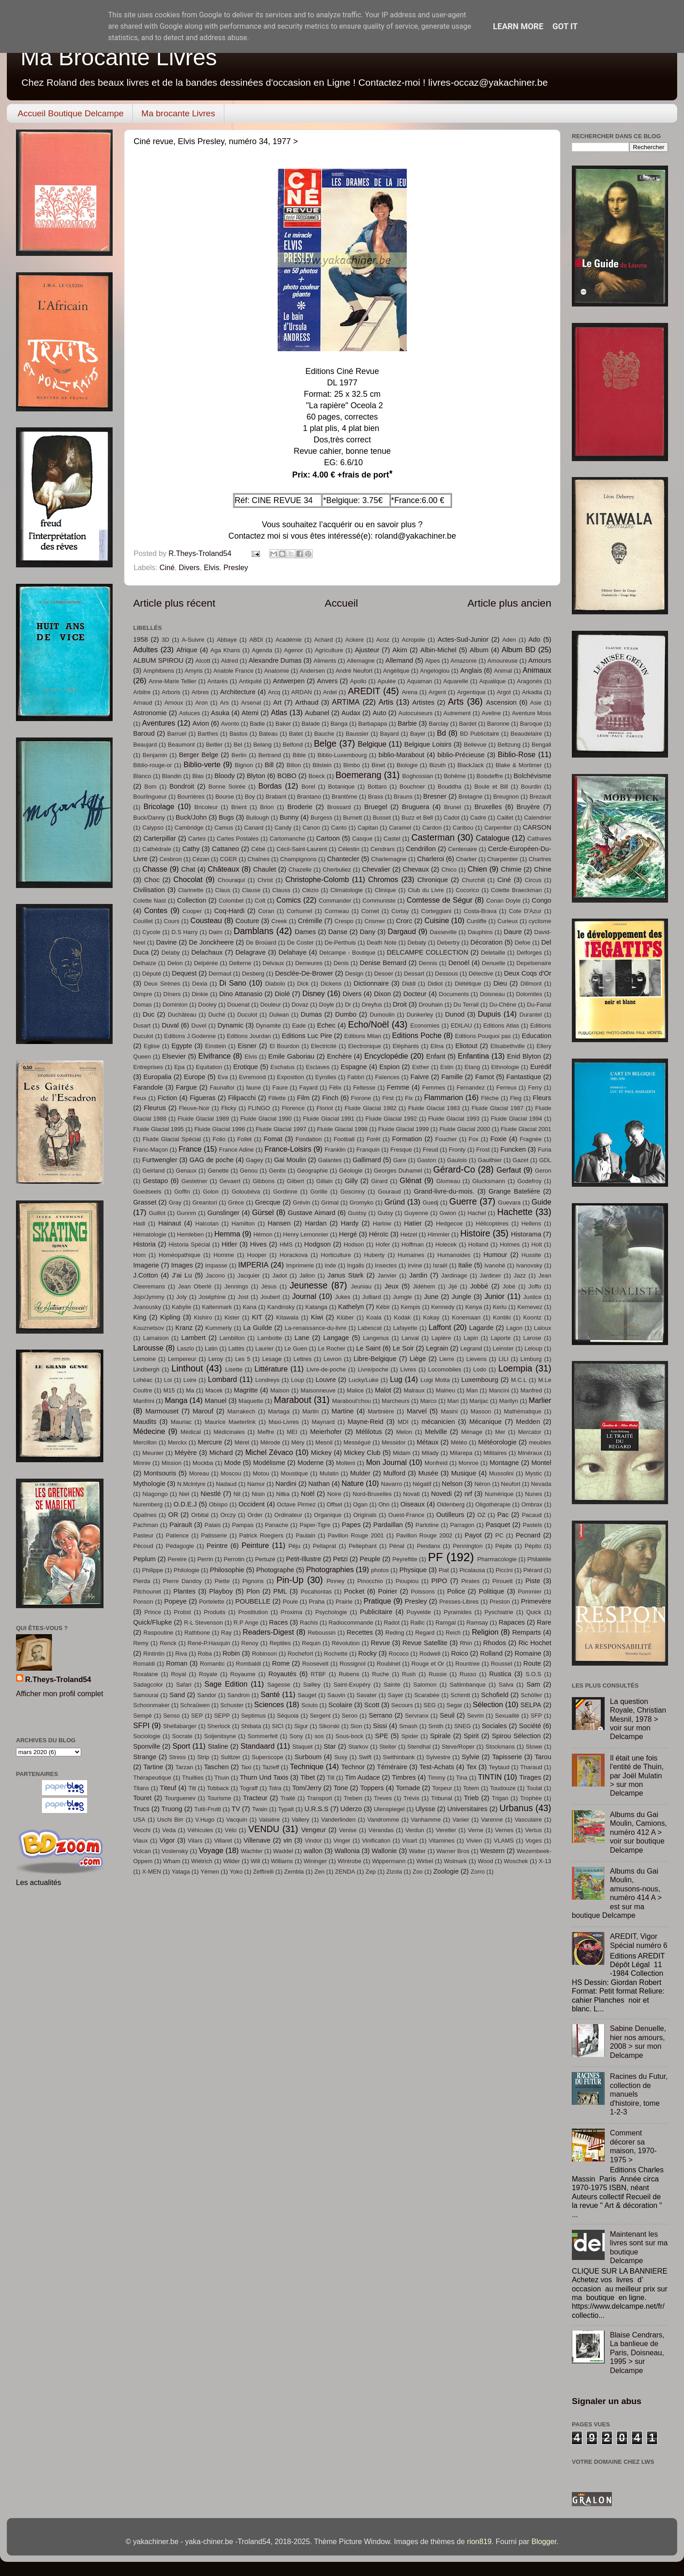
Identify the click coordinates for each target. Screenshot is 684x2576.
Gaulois (457, 1160)
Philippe (152, 1570)
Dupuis (489, 1014)
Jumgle (402, 1296)
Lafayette (405, 1327)
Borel (308, 786)
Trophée (531, 1798)
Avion (200, 723)
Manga (176, 1400)
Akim (400, 650)
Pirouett (502, 1581)
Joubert (270, 1296)
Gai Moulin (290, 1159)
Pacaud (532, 1514)
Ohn (383, 1504)
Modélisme (269, 1462)
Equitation (209, 1067)
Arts (456, 701)
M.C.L (519, 1379)
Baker (283, 723)
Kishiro (203, 1317)
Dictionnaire (371, 983)
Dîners (172, 994)
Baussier (357, 733)
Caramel (400, 827)
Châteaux (223, 869)
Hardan (315, 1223)
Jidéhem (424, 1286)
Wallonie (384, 1850)
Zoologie (446, 1871)
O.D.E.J (185, 1504)
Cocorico (467, 890)
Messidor (394, 1442)
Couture (247, 920)
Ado (534, 639)
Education (536, 1035)
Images (182, 1265)
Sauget (307, 1695)
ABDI (256, 639)
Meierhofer (326, 1431)
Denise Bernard (383, 962)
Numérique (499, 1494)
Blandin (171, 776)
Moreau (199, 1473)
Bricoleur (206, 807)
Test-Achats (437, 1767)
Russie (438, 1674)
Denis (340, 963)
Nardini (285, 1483)
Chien (477, 869)
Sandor (207, 1695)
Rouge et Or (427, 1663)
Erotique (245, 1066)
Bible (299, 755)
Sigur (301, 1726)
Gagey (254, 1160)
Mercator (529, 1431)
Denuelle (493, 963)
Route (532, 1663)
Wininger (315, 1861)
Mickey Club (362, 1452)
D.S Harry (184, 932)
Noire (334, 1494)
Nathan (319, 1483)
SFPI (141, 1725)
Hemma (227, 1234)
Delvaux (273, 963)
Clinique (385, 890)
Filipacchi (242, 1097)
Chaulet (264, 869)
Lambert (193, 1337)
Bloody (224, 775)
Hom (139, 1255)
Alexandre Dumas (275, 660)
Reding (394, 1632)
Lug (396, 1379)
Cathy (191, 848)
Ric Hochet (534, 1642)
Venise (348, 1830)
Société (530, 1725)
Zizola (394, 1871)
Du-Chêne (502, 1004)
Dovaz (299, 1004)
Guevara (509, 1202)
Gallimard (366, 1159)
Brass (375, 796)
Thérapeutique (152, 1777)
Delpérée (206, 963)
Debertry (448, 942)
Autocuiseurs (416, 713)
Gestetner (194, 1181)
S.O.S (533, 1674)
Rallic (417, 1622)
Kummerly (218, 1327)
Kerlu (500, 1307)
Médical (191, 1431)
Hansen (279, 1223)
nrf (468, 1493)
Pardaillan (388, 1524)
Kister (231, 1317)
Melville (436, 1431)
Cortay (400, 911)
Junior (494, 1296)
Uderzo (351, 1809)
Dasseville (443, 932)
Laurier (264, 1348)
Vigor (167, 1840)
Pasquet (498, 1524)
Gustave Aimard (312, 1212)
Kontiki (502, 1317)
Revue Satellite (425, 1642)
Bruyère (528, 806)
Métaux (428, 1442)
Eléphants (406, 1046)
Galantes (330, 1160)
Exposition (290, 1077)
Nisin (258, 1494)
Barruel (177, 733)
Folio (218, 1139)
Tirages (530, 1777)
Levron (332, 1359)
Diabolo (275, 983)
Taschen (216, 1767)
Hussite (531, 1255)
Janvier (387, 1275)
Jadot (279, 1275)
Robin (231, 1653)
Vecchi (141, 1830)
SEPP (222, 1715)
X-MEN (151, 1871)
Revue (380, 1642)
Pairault (181, 1524)
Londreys (267, 1379)
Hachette (515, 1212)
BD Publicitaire (479, 733)
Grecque (267, 1202)
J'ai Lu (182, 1275)
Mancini (499, 1390)
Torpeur (442, 1788)
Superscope (267, 1757)
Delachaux (207, 952)
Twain (260, 1809)
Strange (144, 1757)
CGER (228, 859)
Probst (182, 1612)
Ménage (471, 1431)
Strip (203, 1757)
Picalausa (472, 1570)
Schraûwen (195, 1705)
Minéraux (530, 1452)
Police (456, 1591)
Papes (351, 1524)
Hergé (348, 1234)
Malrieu (445, 1390)
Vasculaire (528, 1819)
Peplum (144, 1559)
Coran (266, 911)
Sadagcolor (148, 1684)
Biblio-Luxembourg (342, 755)
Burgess (321, 817)
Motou (261, 1473)
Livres (408, 1369)
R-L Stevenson (203, 1622)
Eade (299, 1025)
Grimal (329, 1202)
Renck (168, 1643)
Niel (184, 1494)
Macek (214, 1390)
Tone (340, 1788)
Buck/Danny (149, 817)
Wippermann (388, 1861)
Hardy (349, 1223)
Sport (181, 1746)
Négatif (422, 1483)
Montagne (504, 1462)
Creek (279, 921)
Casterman (433, 837)
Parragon (462, 1525)
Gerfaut (509, 1170)
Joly (181, 1296)
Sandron (238, 1695)
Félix (335, 1087)
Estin (447, 1067)
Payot (473, 1535)
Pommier (530, 1591)
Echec (326, 1025)
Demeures (308, 963)
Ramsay (477, 1622)
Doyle (326, 1004)
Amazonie (464, 660)
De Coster (300, 942)
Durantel (530, 1014)
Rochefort (300, 1653)
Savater (367, 1695)
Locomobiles (444, 1369)
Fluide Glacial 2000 (465, 1129)
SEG (430, 1705)
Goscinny (352, 1191)
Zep (371, 1871)
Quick (533, 1612)
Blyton (256, 775)
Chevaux (416, 869)
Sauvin (336, 1695)
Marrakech (241, 1411)
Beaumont (181, 744)
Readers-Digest (268, 1632)
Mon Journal (386, 1462)
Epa (179, 1067)
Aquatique (492, 681)
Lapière (441, 1338)
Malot (383, 1390)
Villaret (223, 1840)
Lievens (476, 1359)
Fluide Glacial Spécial (172, 1139)
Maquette (250, 1400)
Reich (453, 1632)
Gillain (324, 1181)
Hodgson (317, 1244)
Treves (383, 1798)
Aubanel (317, 713)
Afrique (186, 650)
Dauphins (480, 932)
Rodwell (430, 1653)
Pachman (145, 1525)
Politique (491, 1591)
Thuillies (193, 1777)
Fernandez (470, 1087)
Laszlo (185, 1348)
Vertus (533, 1830)
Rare (544, 1622)
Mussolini (501, 1473)
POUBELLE (252, 1601)
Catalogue (493, 838)
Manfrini (143, 1400)
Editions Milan (362, 1036)
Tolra (275, 1788)
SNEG (462, 1726)
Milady (430, 1452)
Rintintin (154, 1653)
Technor (353, 1767)
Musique (463, 1473)
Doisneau (492, 994)
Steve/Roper (458, 1746)
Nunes (533, 1494)
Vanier (460, 1819)
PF (435, 1557)
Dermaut (220, 973)
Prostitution (253, 1612)
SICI (277, 1726)
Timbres (404, 1777)
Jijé (452, 1286)
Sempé (142, 1715)
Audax (351, 713)
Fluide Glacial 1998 (342, 1129)
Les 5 (242, 1359)
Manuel (216, 1400)
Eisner (247, 1045)
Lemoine (144, 1359)
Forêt (373, 1139)
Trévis (412, 1798)
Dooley (207, 1004)
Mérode (270, 1442)
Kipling (170, 1317)
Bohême (455, 776)
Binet (378, 765)
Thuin (221, 1777)
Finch (330, 1097)
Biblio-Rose (517, 754)
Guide (541, 1202)
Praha (317, 1601)
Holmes (510, 1244)
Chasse (154, 869)
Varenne (492, 1819)
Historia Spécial (189, 1244)
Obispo (218, 1504)
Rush (409, 1674)
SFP (536, 1715)
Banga (339, 723)
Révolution (346, 1643)
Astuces (189, 713)
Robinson (264, 1653)
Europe (194, 1076)
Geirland (153, 1170)
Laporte (501, 1338)
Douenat (238, 1004)
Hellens (531, 1223)
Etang (472, 1067)
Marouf (202, 1411)
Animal (503, 670)
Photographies (329, 1569)
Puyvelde (419, 1612)
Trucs (141, 1809)
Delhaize (144, 963)
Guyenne (416, 1213)
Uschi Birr (170, 1819)
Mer (500, 1431)
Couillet (143, 921)
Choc (152, 879)
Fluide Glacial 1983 (434, 1108)
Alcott (203, 660)
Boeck (316, 776)
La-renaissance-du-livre (315, 1327)
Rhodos (494, 1642)
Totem (471, 1788)
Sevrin (475, 1715)
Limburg (531, 1359)
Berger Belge (198, 754)
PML (280, 1591)
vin (288, 1840)
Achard (323, 639)
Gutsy (385, 1213)
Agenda (262, 650)
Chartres (540, 859)
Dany (367, 931)
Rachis (309, 1622)
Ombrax (531, 1504)
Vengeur (313, 1829)
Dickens (331, 983)
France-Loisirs (287, 1149)
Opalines (144, 1514)
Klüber (345, 1317)
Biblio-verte (201, 764)
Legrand (471, 1348)
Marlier (540, 1400)
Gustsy (357, 1213)
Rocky (367, 1653)
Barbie (407, 723)
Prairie (344, 1601)
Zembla (294, 1871)
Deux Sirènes (162, 983)
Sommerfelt (263, 1736)
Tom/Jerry (306, 1788)
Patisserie (214, 1535)
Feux (139, 1098)
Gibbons (264, 1181)
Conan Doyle (503, 900)
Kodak (402, 1317)
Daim (216, 932)
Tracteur (255, 1798)
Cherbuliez (337, 869)
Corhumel (299, 911)
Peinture (255, 1545)
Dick (303, 983)
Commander (335, 900)
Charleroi (430, 858)
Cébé (258, 849)
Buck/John (191, 817)
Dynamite (268, 1025)
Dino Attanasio (241, 993)
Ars (224, 702)
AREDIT (364, 691)
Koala (373, 1317)
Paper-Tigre (315, 1525)
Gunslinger (223, 1212)
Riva (181, 1653)
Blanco (142, 776)
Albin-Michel (438, 650)
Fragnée (531, 1139)
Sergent (320, 1715)
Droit (400, 1004)
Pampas (243, 1525)
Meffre (266, 1431)
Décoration (487, 942)
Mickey (321, 1452)
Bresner (434, 796)
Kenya (473, 1307)
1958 (140, 639)
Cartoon (328, 838)
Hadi (139, 1223)
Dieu (500, 983)
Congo (541, 900)
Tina (461, 1777)
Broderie (299, 806)
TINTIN (490, 1777)
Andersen (312, 670)
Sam (533, 1684)
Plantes (184, 1591)
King (139, 1317)
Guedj (431, 1202)
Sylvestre (438, 1757)
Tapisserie (507, 1757)
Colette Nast (149, 900)
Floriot (324, 1108)
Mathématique (522, 1411)
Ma (190, 1390)
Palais (213, 1525)
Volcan (142, 1851)
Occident (251, 1504)
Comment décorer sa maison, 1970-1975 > (633, 2146)
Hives (258, 1244)
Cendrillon (421, 848)
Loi (168, 1379)
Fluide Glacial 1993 (454, 1118)
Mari (453, 1400)
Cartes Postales (238, 838)
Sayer (395, 1695)
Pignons (253, 1581)
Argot (504, 692)
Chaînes (258, 859)
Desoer (384, 973)
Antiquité (250, 681)
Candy (283, 827)
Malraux (414, 1390)
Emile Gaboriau (291, 1056)
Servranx (417, 1715)
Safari (184, 1684)
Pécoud (143, 1545)
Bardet (468, 723)
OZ (481, 1514)
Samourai (145, 1695)
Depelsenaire (534, 963)
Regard (424, 1632)
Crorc (404, 920)
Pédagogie (180, 1545)
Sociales (494, 1725)
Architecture (237, 692)
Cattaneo (225, 848)
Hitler (229, 1244)
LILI (503, 1359)
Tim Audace (362, 1777)
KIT (257, 1317)
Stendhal (418, 1746)
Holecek (446, 1244)
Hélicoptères (492, 1223)
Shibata (251, 1726)
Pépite (503, 1545)
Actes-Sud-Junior (462, 639)
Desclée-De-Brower (304, 973)
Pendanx (428, 1545)
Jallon (307, 1275)
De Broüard (261, 942)
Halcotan (206, 1223)
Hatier (413, 1223)
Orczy (228, 1514)
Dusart (141, 1025)
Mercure (210, 1442)
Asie (536, 702)
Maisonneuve (318, 1390)
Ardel (330, 692)
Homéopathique (179, 1255)
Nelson (452, 1483)
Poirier (387, 1591)
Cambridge (189, 827)
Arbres (200, 692)
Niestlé (211, 1493)
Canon (311, 827)
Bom (151, 786)
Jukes (342, 1296)
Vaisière (269, 1819)
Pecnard (528, 1535)
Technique (307, 1766)
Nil (236, 1494)
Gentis (277, 1170)
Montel (541, 1462)
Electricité (324, 1046)
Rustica (500, 1674)
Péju (294, 1545)
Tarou (543, 1757)
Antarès (217, 681)
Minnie (141, 1462)
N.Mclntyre (191, 1483)
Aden (509, 639)
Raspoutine (159, 1632)
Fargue (186, 1087)
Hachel (476, 1213)
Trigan (500, 1798)
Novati (411, 1494)
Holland (478, 1244)
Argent (437, 692)
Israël (440, 1265)
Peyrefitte (404, 1559)
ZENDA (345, 1871)
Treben (353, 1798)
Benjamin (155, 755)
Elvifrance (214, 1056)
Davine (166, 942)
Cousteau (206, 920)
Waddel (283, 1851)
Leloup (533, 1348)
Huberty (374, 1255)
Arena (410, 692)
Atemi (250, 713)
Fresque (401, 1149)
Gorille (319, 1191)
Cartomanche (287, 838)
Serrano (381, 1715)
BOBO (286, 775)
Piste (532, 1580)
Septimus (253, 1715)
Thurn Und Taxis (264, 1777)
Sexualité (507, 1715)
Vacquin (236, 1819)
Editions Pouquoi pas (483, 1036)
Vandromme (383, 1819)
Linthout (187, 1368)
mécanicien (438, 1421)
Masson (481, 1411)
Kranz (184, 1327)
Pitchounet (147, 1591)
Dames (305, 931)
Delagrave (250, 952)
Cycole (151, 932)
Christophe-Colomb (317, 879)
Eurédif (540, 1066)
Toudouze (502, 1788)
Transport (319, 1798)
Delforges (529, 952)
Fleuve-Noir (194, 1108)
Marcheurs (395, 1400)
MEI (292, 1431)
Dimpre (142, 994)
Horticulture (336, 1255)
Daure (513, 931)
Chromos (383, 879)
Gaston (426, 1160)
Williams (282, 1861)
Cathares (539, 838)
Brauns (403, 796)
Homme (223, 1255)
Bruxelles (488, 806)
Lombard (222, 1379)
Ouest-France (407, 1514)
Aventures (159, 723)
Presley (235, 567)
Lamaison (156, 1338)
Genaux (186, 1170)
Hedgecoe (449, 1223)
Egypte (181, 1045)
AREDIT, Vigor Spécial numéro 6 (638, 1940)
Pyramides (458, 1612)
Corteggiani (436, 911)
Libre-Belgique (374, 1358)
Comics (288, 900)
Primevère (536, 1601)
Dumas (311, 1014)
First (388, 1098)
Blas (198, 776)
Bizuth (437, 765)
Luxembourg (479, 1379)
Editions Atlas (501, 1025)
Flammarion (443, 1097)
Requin (311, 1643)
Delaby (170, 952)
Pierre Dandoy (182, 1581)
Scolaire (340, 1705)
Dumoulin (382, 1014)
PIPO (439, 1580)
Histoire (475, 1233)
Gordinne (285, 1191)
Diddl (409, 983)
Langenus (376, 1338)
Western (492, 1850)
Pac (502, 1514)
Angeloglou (435, 670)
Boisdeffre (490, 776)
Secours (402, 1705)
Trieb (471, 1798)
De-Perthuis (340, 942)
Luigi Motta (435, 1379)
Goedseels (147, 1191)
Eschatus (282, 1067)
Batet (296, 733)
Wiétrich (201, 1861)
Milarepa (461, 1452)
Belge (325, 743)
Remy (141, 1643)
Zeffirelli (263, 1871)
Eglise (152, 1046)
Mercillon (145, 1442)
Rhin (466, 1643)
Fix (409, 1098)
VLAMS (504, 1840)
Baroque (531, 723)
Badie (257, 723)
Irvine (415, 1265)
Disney (313, 993)
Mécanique (485, 1421)
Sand (177, 1694)
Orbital (199, 1514)
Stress (177, 1757)
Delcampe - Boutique (347, 952)
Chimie (511, 869)
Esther (420, 1067)
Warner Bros (452, 1851)
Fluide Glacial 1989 (203, 1118)
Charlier (466, 859)
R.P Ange (246, 1622)
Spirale (440, 1736)
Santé (270, 1694)
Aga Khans (225, 650)
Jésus (269, 1286)
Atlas (279, 712)
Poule (290, 1601)
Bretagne (471, 796)
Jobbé (479, 1286)
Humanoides (454, 1255)
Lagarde (481, 1327)
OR (173, 1514)
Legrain (437, 1348)
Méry (298, 1442)
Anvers (327, 681)
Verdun (414, 1830)
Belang (262, 744)
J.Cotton (145, 1275)
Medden (528, 1421)
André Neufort (354, 670)
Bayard (389, 733)
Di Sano (232, 983)
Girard (379, 1181)
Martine (343, 1411)
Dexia (199, 983)
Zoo (418, 1871)
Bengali (541, 744)
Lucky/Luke (364, 1379)
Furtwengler (159, 1159)
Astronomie (150, 713)
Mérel (241, 1442)
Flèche (490, 1098)
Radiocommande (351, 1622)
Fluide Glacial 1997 (281, 1129)
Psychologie (331, 1612)
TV (236, 1809)
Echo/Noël (368, 1024)
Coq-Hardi (229, 910)
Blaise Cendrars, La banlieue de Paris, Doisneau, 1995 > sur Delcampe (637, 2352)
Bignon (244, 765)
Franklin (335, 1149)
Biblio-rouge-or (152, 765)
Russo (468, 1674)
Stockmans (500, 1746)
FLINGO (259, 1108)
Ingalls (355, 1265)
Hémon (263, 1234)
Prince (152, 1612)
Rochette (335, 1653)
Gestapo (155, 1180)
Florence (293, 1108)
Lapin (471, 1338)
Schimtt (460, 1695)
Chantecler (343, 858)
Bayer (417, 733)
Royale (208, 1674)
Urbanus (516, 1808)
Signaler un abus (607, 2401)
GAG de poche (211, 1159)
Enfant (435, 1056)
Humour (495, 1254)
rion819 (479, 2541)
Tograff (249, 1788)
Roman (176, 1663)
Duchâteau (182, 1014)
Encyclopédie (386, 1056)
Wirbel (424, 1861)
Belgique (372, 744)
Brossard (339, 807)
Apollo (358, 681)
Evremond (252, 1077)
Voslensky (174, 1851)
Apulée (387, 681)
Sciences (269, 1704)
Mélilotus (369, 1431)
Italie (465, 1265)
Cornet (370, 911)
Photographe (275, 1570)
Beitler (214, 744)
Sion (356, 1726)
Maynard (323, 1421)
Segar (454, 1705)
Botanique (341, 786)
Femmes (433, 1087)
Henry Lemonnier (305, 1234)
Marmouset (162, 1411)
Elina (437, 1046)
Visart (409, 1840)
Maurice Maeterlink (230, 1421)
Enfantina (473, 1056)
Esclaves (318, 1067)
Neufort (510, 1483)
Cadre (478, 817)
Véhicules (200, 1830)
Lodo (480, 1369)
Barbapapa (372, 723)
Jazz (519, 1275)
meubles (540, 1442)
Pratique (377, 1601)
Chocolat (187, 879)
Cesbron (171, 859)
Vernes (504, 1830)
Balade (310, 723)
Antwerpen (289, 681)
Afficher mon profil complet (59, 1693)
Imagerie (146, 1265)
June (431, 1296)
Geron (543, 1170)
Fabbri (355, 1077)
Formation (407, 1139)
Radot (392, 1622)
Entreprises (148, 1067)
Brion (267, 807)
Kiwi (317, 1317)
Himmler (439, 1234)
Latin (211, 1348)
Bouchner (412, 786)
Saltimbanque (468, 1684)
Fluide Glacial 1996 (219, 1129)
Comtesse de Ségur (439, 900)
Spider (409, 1736)
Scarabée (426, 1695)
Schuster (232, 1705)
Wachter (252, 1851)
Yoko (236, 1871)
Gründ (394, 1202)
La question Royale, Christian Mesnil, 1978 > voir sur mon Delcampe (638, 1719)
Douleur (270, 1004)
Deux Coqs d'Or (527, 973)
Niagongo (154, 1494)
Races (278, 1622)
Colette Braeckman (516, 890)
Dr (348, 1004)
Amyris (194, 670)
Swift (365, 1757)
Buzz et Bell (417, 817)
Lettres (303, 1359)
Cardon (431, 827)
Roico (459, 1653)
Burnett (352, 817)
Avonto (230, 723)
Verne (475, 1830)
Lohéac (143, 1379)
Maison (280, 1390)
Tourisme (219, 1798)
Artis (385, 702)
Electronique (364, 1046)
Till (330, 1777)
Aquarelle (455, 681)
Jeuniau (361, 1286)
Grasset (144, 1202)
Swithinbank (399, 1757)
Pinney (335, 1581)
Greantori (204, 1202)
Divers (189, 567)
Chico (448, 869)
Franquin (367, 1149)
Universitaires (467, 1809)
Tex (471, 1767)
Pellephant (363, 1545)
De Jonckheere (211, 942)
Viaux (140, 1840)
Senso (171, 1715)
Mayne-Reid (365, 1421)
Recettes (360, 1632)
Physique (413, 1570)
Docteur (414, 993)
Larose (532, 1338)
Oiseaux (412, 1504)
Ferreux (506, 1087)
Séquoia (288, 1715)
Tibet (308, 1777)
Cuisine (437, 920)
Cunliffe (476, 921)
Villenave (257, 1840)
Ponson (143, 1601)
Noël (308, 1493)
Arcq (274, 692)
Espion (389, 1066)
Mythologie (149, 1483)
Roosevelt (315, 1663)
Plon (252, 1591)
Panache (276, 1525)
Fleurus (155, 1107)
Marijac (478, 1400)
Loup (297, 1379)
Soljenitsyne (220, 1736)
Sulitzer (230, 1757)
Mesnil (324, 1442)
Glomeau (448, 1181)
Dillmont (531, 983)
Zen (319, 1871)
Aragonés (529, 681)
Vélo (231, 1830)
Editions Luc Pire (307, 1035)
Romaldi (144, 1663)
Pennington (468, 1545)
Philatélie (539, 1559)
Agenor (293, 650)
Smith (435, 1726)
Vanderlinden (338, 1819)
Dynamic (231, 1025)
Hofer (383, 1244)
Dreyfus (372, 1004)
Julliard (371, 1296)
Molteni (345, 1462)
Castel (391, 838)
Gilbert (295, 1181)
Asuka (220, 713)
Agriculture (329, 650)
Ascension (501, 702)
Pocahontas (316, 1591)
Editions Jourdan (249, 1036)
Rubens (349, 1674)
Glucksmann (488, 1181)
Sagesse (278, 1684)
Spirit (471, 1736)
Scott (371, 1705)
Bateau (268, 733)
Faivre (419, 1076)
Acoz (382, 639)
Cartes (197, 838)
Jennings (236, 1286)
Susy (340, 1757)
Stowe (534, 1746)
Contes (155, 910)
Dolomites (529, 994)
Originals (365, 1514)
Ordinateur (288, 1514)
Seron (350, 1715)
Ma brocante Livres (178, 113)
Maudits (144, 1421)
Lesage (272, 1359)
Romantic (212, 1663)
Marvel (417, 1411)
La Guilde (257, 1327)
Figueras (203, 1097)
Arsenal (251, 702)
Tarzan (184, 1767)
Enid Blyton (524, 1056)
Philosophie (227, 1570)
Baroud (144, 733)
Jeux (391, 1286)
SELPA (530, 1705)
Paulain (305, 1535)
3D (166, 639)
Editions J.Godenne (190, 1036)
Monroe (468, 1462)
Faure (280, 1087)
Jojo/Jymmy (148, 1296)
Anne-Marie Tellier (173, 681)
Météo (459, 1442)
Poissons (423, 1591)
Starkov (358, 1746)
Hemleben (190, 1234)
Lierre (446, 1359)
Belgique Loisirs (427, 744)
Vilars (195, 1840)
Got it (565, 26)
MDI (403, 1421)
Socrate (182, 1736)
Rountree (468, 1663)
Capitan (368, 827)
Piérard (533, 1570)
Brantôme (344, 796)
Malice (355, 1390)
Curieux (507, 921)
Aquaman (419, 681)
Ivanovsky (529, 1265)
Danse (337, 931)
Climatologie (347, 890)
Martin (310, 1411)
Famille (452, 1076)
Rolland (491, 1653)
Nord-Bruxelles (372, 1494)
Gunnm (186, 1213)
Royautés (283, 1674)
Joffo (535, 1286)
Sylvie (470, 1757)
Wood (485, 1861)
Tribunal (441, 1798)
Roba (205, 1653)
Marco (428, 1400)
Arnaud (142, 702)
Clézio (310, 890)
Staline (218, 1746)
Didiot (435, 983)
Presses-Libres (458, 1601)
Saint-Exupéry (351, 1684)
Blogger (543, 2541)
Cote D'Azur (525, 911)
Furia (544, 1149)
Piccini (504, 1570)
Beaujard (145, 744)
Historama (526, 1234)
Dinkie (200, 994)
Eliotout (466, 1045)
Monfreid (436, 1462)
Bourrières (191, 796)
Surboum (308, 1757)
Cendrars (382, 849)
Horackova (294, 1255)
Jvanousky (147, 1307)
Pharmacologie (497, 1559)
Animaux (537, 670)
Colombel (231, 900)
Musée (428, 1473)
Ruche (380, 1674)
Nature (353, 1483)
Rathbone (197, 1632)
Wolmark (455, 1861)
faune (253, 1087)
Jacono (215, 1275)
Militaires (495, 1452)
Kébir (383, 1307)
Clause (251, 890)
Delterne (240, 963)
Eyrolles (325, 1077)
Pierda (141, 1581)
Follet (244, 1139)
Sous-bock (349, 1736)
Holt (536, 1244)
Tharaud (531, 1767)
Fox (474, 1139)
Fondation (308, 1139)
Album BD (518, 649)
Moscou (231, 1473)
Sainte (391, 1684)
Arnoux (173, 702)
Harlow (382, 1223)
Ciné (167, 567)
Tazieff (270, 1767)
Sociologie (147, 1736)
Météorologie (497, 1442)
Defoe (523, 942)
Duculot (247, 1014)
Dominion (174, 1004)
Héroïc (379, 1234)
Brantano (309, 796)
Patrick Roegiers (261, 1535)
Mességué (357, 1442)
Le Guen (296, 1348)
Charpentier (502, 859)
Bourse (224, 796)
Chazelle (300, 869)
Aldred (229, 660)
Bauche (324, 733)
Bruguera (415, 806)
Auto (379, 713)
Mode (232, 1462)
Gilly (351, 1180)
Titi (192, 1788)
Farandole (148, 1087)
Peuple (370, 1559)
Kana (249, 1307)
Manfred (531, 1390)
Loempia (515, 1368)
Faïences (387, 1077)
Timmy (436, 1777)
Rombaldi (248, 1663)
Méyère (186, 1452)
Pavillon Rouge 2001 (355, 1535)
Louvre (326, 1379)
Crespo (344, 921)
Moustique (294, 1473)
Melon (404, 1431)
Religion (485, 1632)
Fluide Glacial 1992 (391, 1118)
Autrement (457, 713)
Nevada (541, 1483)
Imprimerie (300, 1265)
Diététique (468, 983)
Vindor (313, 1840)
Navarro (391, 1483)
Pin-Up (289, 1580)
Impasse (216, 1265)
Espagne (354, 1066)
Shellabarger (179, 1726)
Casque (362, 838)
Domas (142, 1004)
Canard (253, 827)
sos (319, 1736)
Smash (408, 1726)
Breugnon (506, 796)
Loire (190, 1379)
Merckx (177, 1442)
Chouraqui (231, 880)
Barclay (438, 723)
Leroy (215, 1359)
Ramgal (445, 1622)
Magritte (246, 1390)
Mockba (202, 1462)
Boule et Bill (491, 786)
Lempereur (182, 1359)
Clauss (281, 890)
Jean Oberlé (194, 1286)
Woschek (516, 1861)
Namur (256, 1483)
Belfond (293, 744)
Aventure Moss (531, 713)
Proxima (292, 1612)
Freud (430, 1149)
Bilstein (322, 765)
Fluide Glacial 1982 (371, 1108)
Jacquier (249, 1275)
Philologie (186, 1570)
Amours (540, 660)
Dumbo (346, 1014)
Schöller (531, 1695)
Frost (483, 1149)
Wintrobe (350, 1861)
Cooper (192, 911)
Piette (222, 1581)
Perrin (205, 1559)
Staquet (302, 1746)
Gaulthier (490, 1160)
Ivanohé (494, 1265)
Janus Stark (345, 1275)
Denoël (458, 962)
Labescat (370, 1327)
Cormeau (337, 911)
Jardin (418, 1275)
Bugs (226, 817)
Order (255, 1514)
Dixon (382, 993)
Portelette (211, 1601)
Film (303, 1097)
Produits (215, 1612)
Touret (142, 1798)
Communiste (379, 900)
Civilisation (149, 889)
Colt (260, 900)
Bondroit (182, 786)
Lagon (514, 1327)
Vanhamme (425, 1819)
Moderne (310, 1462)
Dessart (414, 973)
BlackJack (470, 765)
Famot (484, 1076)
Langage (336, 1337)
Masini (448, 1411)
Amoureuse (502, 660)
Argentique (471, 692)
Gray (175, 1202)
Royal (178, 1674)
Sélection (488, 1704)
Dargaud (402, 931)
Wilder (231, 1861)
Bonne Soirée (226, 786)
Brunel (452, 807)
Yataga (180, 1871)
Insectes (386, 1265)
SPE (381, 1736)
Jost (243, 1296)
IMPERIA (253, 1265)
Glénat (411, 1180)
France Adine (236, 1149)
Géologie (351, 1170)
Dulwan (279, 1014)
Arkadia (532, 692)
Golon (211, 1191)
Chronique (432, 879)
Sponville (146, 1746)
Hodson (354, 1244)
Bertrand (269, 755)
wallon (313, 1850)
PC (499, 1535)
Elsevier (174, 1056)
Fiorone (361, 1098)
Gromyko (361, 1202)
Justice (532, 1296)
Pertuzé (265, 1559)
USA (139, 1819)
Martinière (381, 1411)
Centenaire (462, 849)
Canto (339, 827)
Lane (302, 1337)
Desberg (253, 973)
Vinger (341, 1840)
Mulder (360, 1473)
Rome (281, 1663)
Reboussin (322, 1632)
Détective (481, 973)
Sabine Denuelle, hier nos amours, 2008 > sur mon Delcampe (638, 2041)
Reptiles (280, 1643)
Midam (402, 1452)
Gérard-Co (454, 1169)
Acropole (413, 639)
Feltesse (364, 1087)
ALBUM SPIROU (158, 660)
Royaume (242, 1674)
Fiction (167, 1097)
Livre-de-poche (326, 1369)
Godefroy (529, 1181)
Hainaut (169, 1223)
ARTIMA (346, 702)
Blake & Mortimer (519, 765)
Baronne (498, 723)
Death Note (382, 942)
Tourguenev (180, 1798)
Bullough (257, 817)
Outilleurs (450, 1514)
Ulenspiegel (389, 1809)
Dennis (428, 963)
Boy (250, 796)
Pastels (532, 1525)
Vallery (301, 1819)
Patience (177, 1535)
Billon (293, 765)
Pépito (532, 1545)
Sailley (312, 1684)
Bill (268, 765)
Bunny (289, 817)
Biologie (407, 765)
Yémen (209, 1871)
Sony (296, 1736)
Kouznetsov (148, 1327)
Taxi (246, 1767)
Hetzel (408, 1234)
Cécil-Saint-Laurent (301, 849)
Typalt (286, 1809)
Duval (170, 1025)
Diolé (282, 993)
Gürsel (263, 1212)
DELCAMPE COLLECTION (427, 952)
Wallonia (346, 1850)
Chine (542, 869)
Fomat (273, 1139)
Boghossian (417, 776)
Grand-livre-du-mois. (444, 1191)
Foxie (498, 1139)
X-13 (545, 1861)
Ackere (354, 639)
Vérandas (381, 1830)
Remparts (526, 1632)
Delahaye (293, 952)
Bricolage (159, 806)
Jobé (509, 1286)
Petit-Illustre (303, 1559)
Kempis (410, 1307)
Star (330, 1746)
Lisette (234, 1369)
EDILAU (461, 1025)
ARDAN (301, 692)
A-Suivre (192, 639)
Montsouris (160, 1473)
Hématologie (149, 1234)
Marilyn (508, 1400)
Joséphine (212, 1296)
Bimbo (351, 765)
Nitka (283, 1494)
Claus (222, 890)
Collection (191, 900)
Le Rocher (331, 1348)
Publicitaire (376, 1611)
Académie (288, 639)
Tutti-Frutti (207, 1809)
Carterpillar (159, 838)
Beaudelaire (526, 733)
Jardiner (490, 1275)
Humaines (411, 1255)
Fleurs (542, 1097)
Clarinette (190, 890)
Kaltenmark (217, 1307)
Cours (172, 921)
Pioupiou (407, 1581)
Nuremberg (148, 1504)
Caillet (505, 817)
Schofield (494, 1694)
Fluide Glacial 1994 (516, 1118)
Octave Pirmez (296, 1504)
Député (151, 973)
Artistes (423, 702)
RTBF (318, 1674)
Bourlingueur (149, 796)
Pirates (470, 1581)
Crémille (310, 920)
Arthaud (306, 702)
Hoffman (413, 1244)
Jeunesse (308, 1285)
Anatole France (233, 670)
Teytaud (499, 1767)
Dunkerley (419, 1014)
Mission (171, 1462)
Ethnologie (505, 1067)
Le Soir (403, 1348)
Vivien (474, 1840)
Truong (171, 1809)
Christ (265, 880)
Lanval (410, 1338)
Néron (482, 1483)
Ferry (535, 1087)
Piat (444, 1570)
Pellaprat (324, 1545)
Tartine (153, 1767)
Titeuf (168, 1788)
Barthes (208, 733)
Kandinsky (281, 1307)
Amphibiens (158, 670)
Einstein (215, 1046)
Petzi (340, 1559)
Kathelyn (351, 1306)
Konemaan (466, 1317)
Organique (328, 1514)
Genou (249, 1170)
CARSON (537, 827)
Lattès (236, 1348)
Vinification (376, 1840)
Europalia (157, 1076)
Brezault (540, 796)
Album (479, 650)
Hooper (256, 1255)
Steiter (387, 1746)
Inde (330, 1265)
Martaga (279, 1411)
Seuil (447, 1715)
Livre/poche (373, 1369)
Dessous (446, 973)
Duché (216, 1014)
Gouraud (389, 1191)
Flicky (228, 1108)
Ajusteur (367, 650)
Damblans (253, 931)
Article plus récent (174, 603)
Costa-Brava (480, 911)
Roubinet (388, 1663)
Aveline (491, 713)
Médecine (149, 1431)
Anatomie (276, 670)
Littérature (271, 1369)
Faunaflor (222, 1087)
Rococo (399, 1653)
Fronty (457, 1149)
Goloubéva (246, 1191)
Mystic (533, 1473)
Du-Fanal (539, 1004)
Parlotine (427, 1525)
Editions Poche (416, 1035)
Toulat (534, 1788)
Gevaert (229, 1181)
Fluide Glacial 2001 (526, 1129)
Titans (141, 1788)
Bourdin (531, 786)
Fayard (308, 1087)
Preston (500, 1601)
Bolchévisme (532, 775)
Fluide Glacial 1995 (158, 1129)
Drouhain (431, 1004)
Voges (533, 1840)
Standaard (257, 1746)
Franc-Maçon (150, 1149)
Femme (398, 1087)
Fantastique (523, 1076)
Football (344, 1139)
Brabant (275, 796)
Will (255, 1861)
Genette (217, 1170)
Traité (287, 1798)
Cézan (200, 859)
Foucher (446, 1139)
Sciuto (309, 1705)
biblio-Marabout (401, 754)
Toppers (372, 1788)
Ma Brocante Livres (119, 57)
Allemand (399, 660)
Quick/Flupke (152, 1622)
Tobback (218, 1788)
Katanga (316, 1307)
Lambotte (269, 1338)
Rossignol (353, 1663)
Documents (454, 994)
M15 (169, 1390)
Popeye (175, 1601)
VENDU (263, 1829)
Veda (169, 1830)
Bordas (270, 786)
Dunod (455, 1014)
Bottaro (377, 786)
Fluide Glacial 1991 (328, 1118)
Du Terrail (465, 1004)
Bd (441, 733)
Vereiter (446, 1830)
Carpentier (498, 827)
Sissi (380, 1725)
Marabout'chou (351, 1400)
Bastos (238, 733)
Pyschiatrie (498, 1612)
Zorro (478, 1871)
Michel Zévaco (269, 1452)
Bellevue (475, 744)
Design (354, 973)
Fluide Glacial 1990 (266, 1118)
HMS (286, 1244)
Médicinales (228, 1431)
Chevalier (376, 869)
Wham (171, 1861)
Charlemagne (389, 859)
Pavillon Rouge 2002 (424, 1535)
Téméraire (392, 1767)
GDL (545, 1160)
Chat (188, 869)
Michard (221, 1452)
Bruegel (375, 806)
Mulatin (329, 1473)
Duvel (198, 1025)
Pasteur (143, 1535)
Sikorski (329, 1726)
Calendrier (537, 817)
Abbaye (227, 639)
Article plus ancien (509, 603)
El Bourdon (284, 1046)
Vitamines (442, 1840)
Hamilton (243, 1223)
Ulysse (425, 1809)
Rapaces (512, 1622)
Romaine (528, 1653)
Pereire (177, 1559)
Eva (223, 1077)
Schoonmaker (151, 1705)
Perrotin (234, 1559)
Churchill (473, 880)
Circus (533, 880)
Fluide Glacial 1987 (497, 1108)
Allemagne (361, 660)
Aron (201, 702)
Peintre (217, 1545)
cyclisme (540, 921)
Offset (334, 1504)
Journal (304, 1296)
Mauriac (181, 1421)
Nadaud (226, 1483)
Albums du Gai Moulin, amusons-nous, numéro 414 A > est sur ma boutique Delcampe (617, 1893)
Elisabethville (507, 1046)
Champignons (298, 859)
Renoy (249, 1643)
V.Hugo (204, 1819)
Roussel (501, 1663)
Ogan (360, 1504)
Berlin (239, 755)
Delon (175, 963)
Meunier (153, 1452)
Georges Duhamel (398, 1170)
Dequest (184, 973)
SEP (197, 1715)
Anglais (471, 670)
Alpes (432, 660)
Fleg (515, 1098)
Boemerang (359, 775)
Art (277, 702)
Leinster (503, 1348)
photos (380, 1570)
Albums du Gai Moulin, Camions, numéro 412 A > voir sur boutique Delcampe (638, 1832)
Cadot (452, 817)
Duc (149, 1014)
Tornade (408, 1788)
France (190, 1149)
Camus (223, 827)
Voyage (211, 1850)
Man (472, 1390)
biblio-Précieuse (461, 754)
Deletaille (493, 952)
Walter (417, 1851)
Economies (425, 1025)
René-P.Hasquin (208, 1643)
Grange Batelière (514, 1191)
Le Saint (368, 1348)
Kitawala (287, 1317)
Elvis (211, 567)
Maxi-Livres (284, 1421)
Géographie (312, 1170)
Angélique (396, 670)
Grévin (301, 1202)
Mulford (394, 1473)
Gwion (448, 1213)
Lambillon (231, 1338)
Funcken (513, 1149)
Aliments (325, 660)
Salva (506, 1684)
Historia (144, 1244)
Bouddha (449, 786)
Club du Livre (426, 890)
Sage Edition (226, 1684)
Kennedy (442, 1307)
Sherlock (218, 1726)
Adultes (145, 649)
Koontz (532, 1317)
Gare (399, 1160)
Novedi (441, 1493)
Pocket (354, 1591)
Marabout (292, 1400)
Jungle (461, 1296)
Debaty (416, 942)
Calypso (153, 827)
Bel (237, 744)
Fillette (277, 1098)
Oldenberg (451, 1504)
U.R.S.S (317, 1809)
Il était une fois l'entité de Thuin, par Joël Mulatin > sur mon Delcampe (636, 1775)
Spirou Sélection (516, 1736)
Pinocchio (370, 1581)
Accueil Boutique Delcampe (71, 113)
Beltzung (508, 744)
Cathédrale (156, 849)
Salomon (424, 1684)
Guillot (157, 1213)
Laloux (542, 1327)
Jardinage (454, 1275)
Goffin (182, 1191)
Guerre (463, 1201)
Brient (239, 807)
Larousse (148, 1348)
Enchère (339, 1056)
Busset (382, 817)
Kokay (431, 1317)
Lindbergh (146, 1369)
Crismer (374, 921)
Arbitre (141, 692)
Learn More (518, 26)
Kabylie (181, 1307)
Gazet (521, 1160)
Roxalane (145, 1674)
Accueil (341, 603)
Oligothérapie (492, 1504)
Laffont (440, 1327)
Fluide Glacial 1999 (403, 1129)
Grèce (236, 1202)
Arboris (171, 692)
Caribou (463, 827)
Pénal (396, 1545)
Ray (226, 1632)
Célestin (348, 849)
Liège (417, 1358)
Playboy (221, 1591)
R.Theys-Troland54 (58, 1679)
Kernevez (530, 1307)
